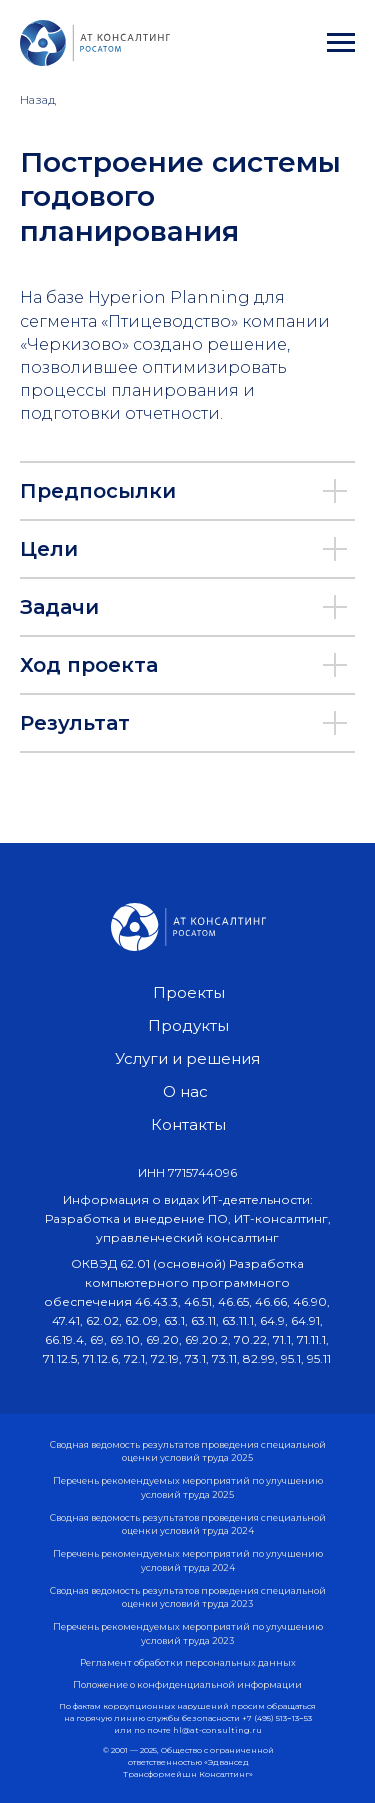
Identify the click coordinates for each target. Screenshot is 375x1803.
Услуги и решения (187, 1058)
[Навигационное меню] (341, 43)
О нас (185, 1091)
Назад (38, 99)
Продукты (188, 1025)
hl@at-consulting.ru (217, 1730)
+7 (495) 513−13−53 (277, 1718)
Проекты (189, 992)
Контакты (188, 1124)
